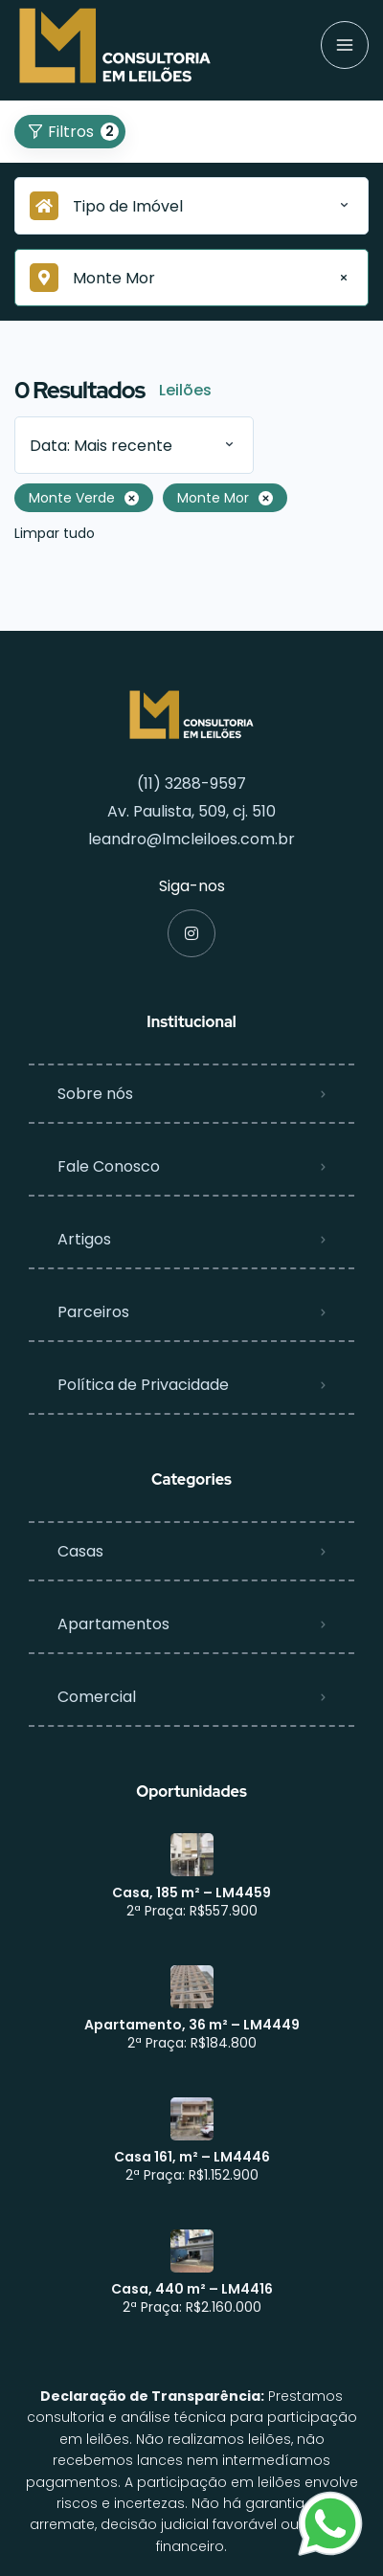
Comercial (96, 1697)
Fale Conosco (108, 1166)
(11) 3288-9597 (191, 784)
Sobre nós (95, 1094)
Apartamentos (113, 1624)
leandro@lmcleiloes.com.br (191, 839)
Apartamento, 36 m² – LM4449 (192, 2024)
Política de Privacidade (143, 1385)
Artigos (84, 1239)
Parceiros (93, 1312)
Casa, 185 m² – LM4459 (191, 1892)
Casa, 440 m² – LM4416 (192, 2289)
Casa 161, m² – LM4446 (192, 2156)
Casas (80, 1551)
